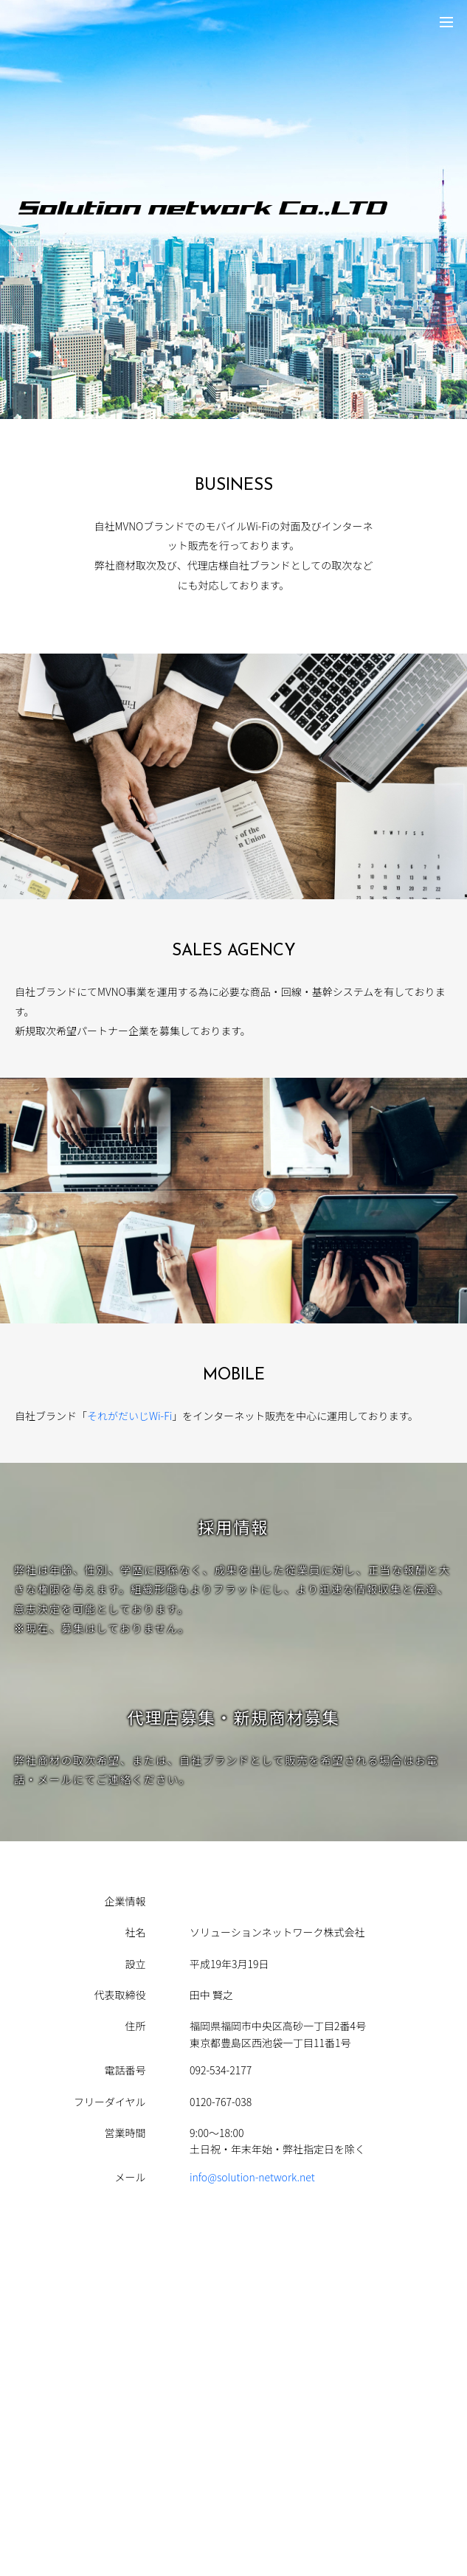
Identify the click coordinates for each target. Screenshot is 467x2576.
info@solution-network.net (252, 2177)
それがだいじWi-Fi (129, 1415)
